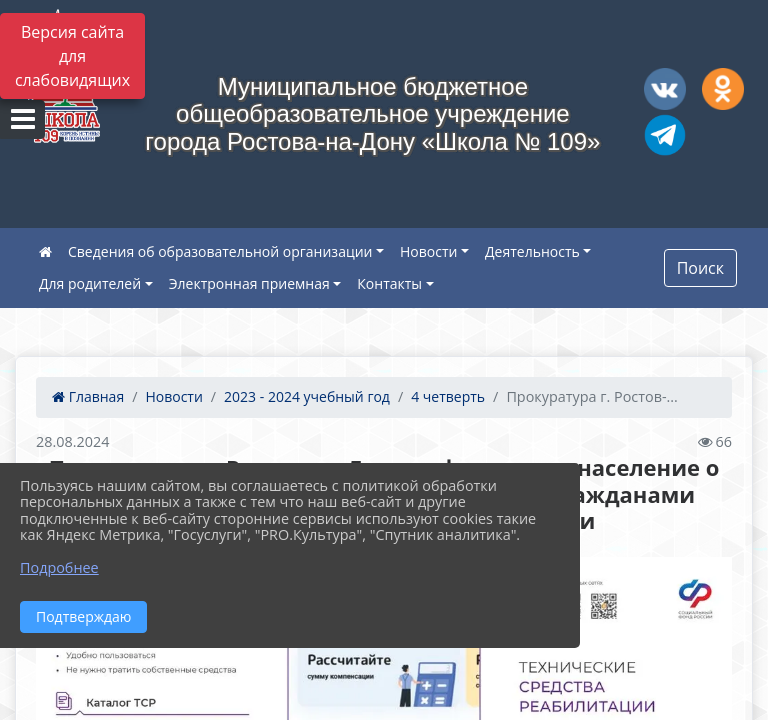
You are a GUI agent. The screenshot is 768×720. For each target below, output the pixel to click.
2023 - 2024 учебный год (307, 396)
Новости (428, 251)
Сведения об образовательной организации (220, 251)
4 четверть (448, 396)
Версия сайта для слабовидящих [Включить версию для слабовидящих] (72, 56)
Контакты (389, 283)
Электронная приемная (249, 283)
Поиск (700, 268)
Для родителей (90, 283)
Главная (88, 396)
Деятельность (532, 251)
